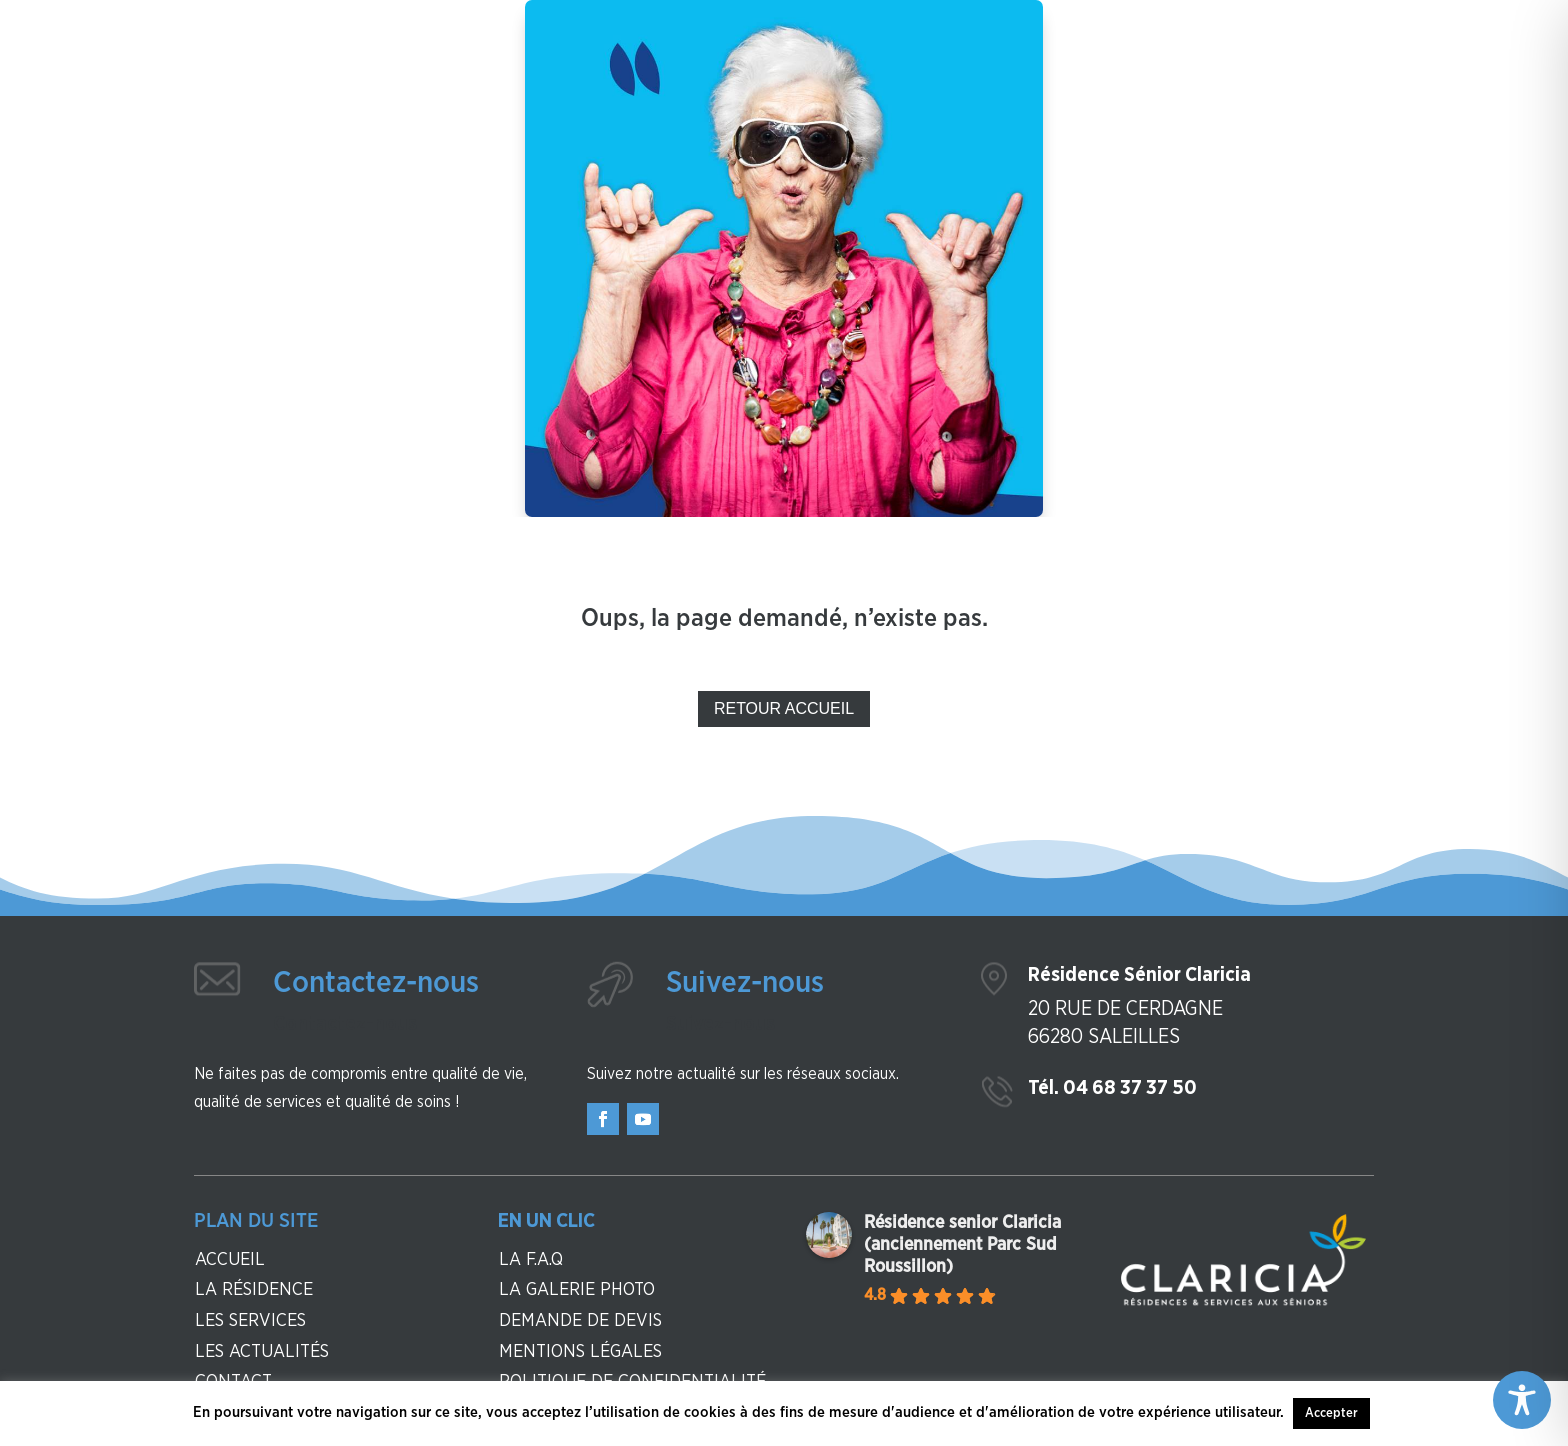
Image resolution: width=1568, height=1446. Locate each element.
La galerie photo (577, 1290)
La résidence (254, 1290)
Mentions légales (580, 1352)
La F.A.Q (531, 1260)
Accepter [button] (1331, 1413)
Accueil (230, 1260)
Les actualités (262, 1352)
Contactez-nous (376, 983)
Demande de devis (580, 1321)
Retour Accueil (784, 708)
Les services (250, 1321)
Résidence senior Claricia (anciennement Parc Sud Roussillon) (962, 1245)
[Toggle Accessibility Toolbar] (1522, 1400)
